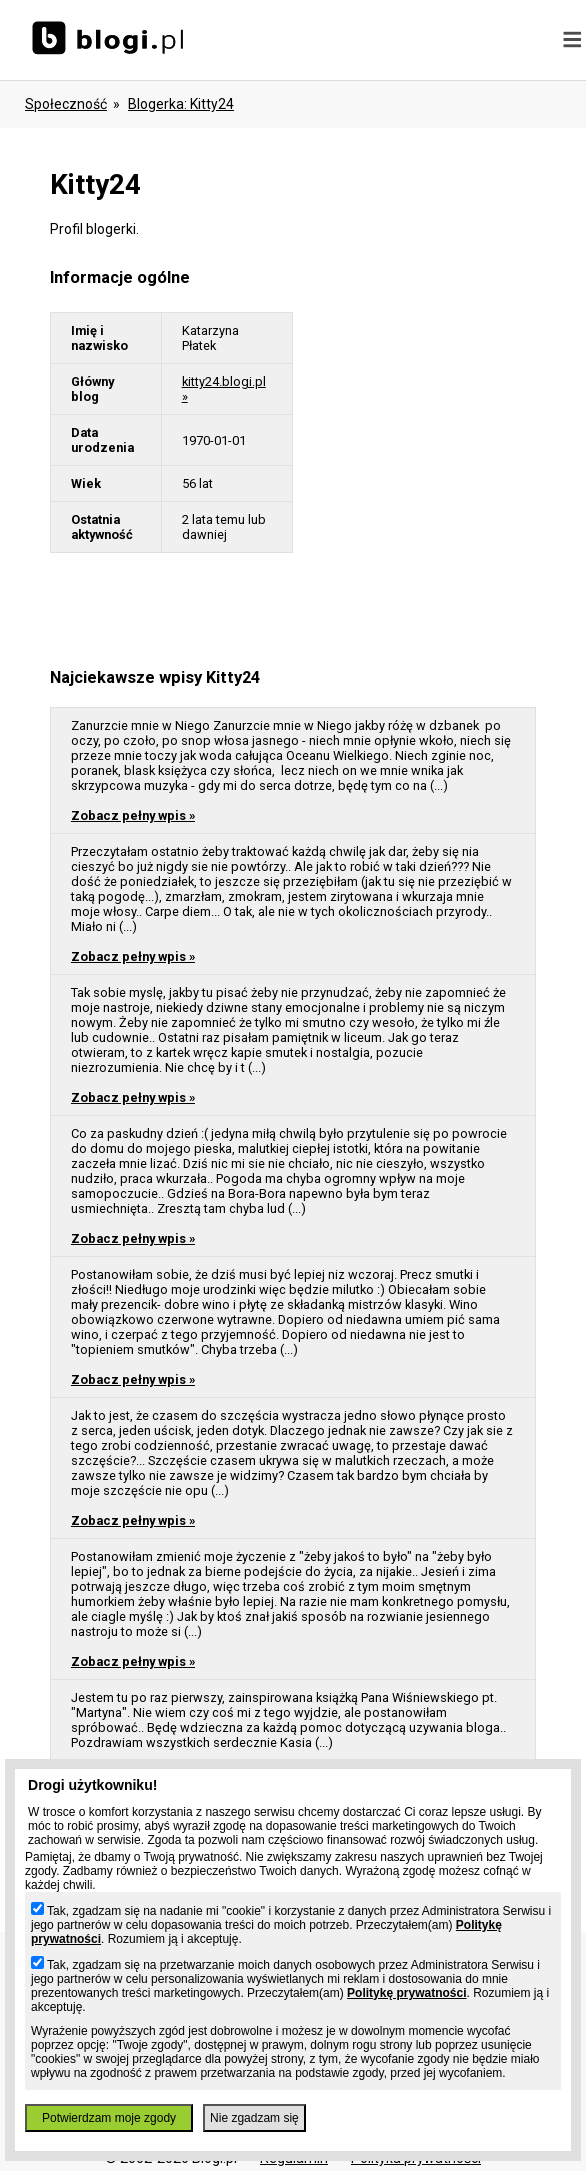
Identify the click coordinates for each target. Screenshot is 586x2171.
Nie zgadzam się (254, 2118)
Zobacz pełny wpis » (133, 815)
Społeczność (66, 104)
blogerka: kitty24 (181, 104)
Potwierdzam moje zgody (109, 2118)
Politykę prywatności (406, 1993)
